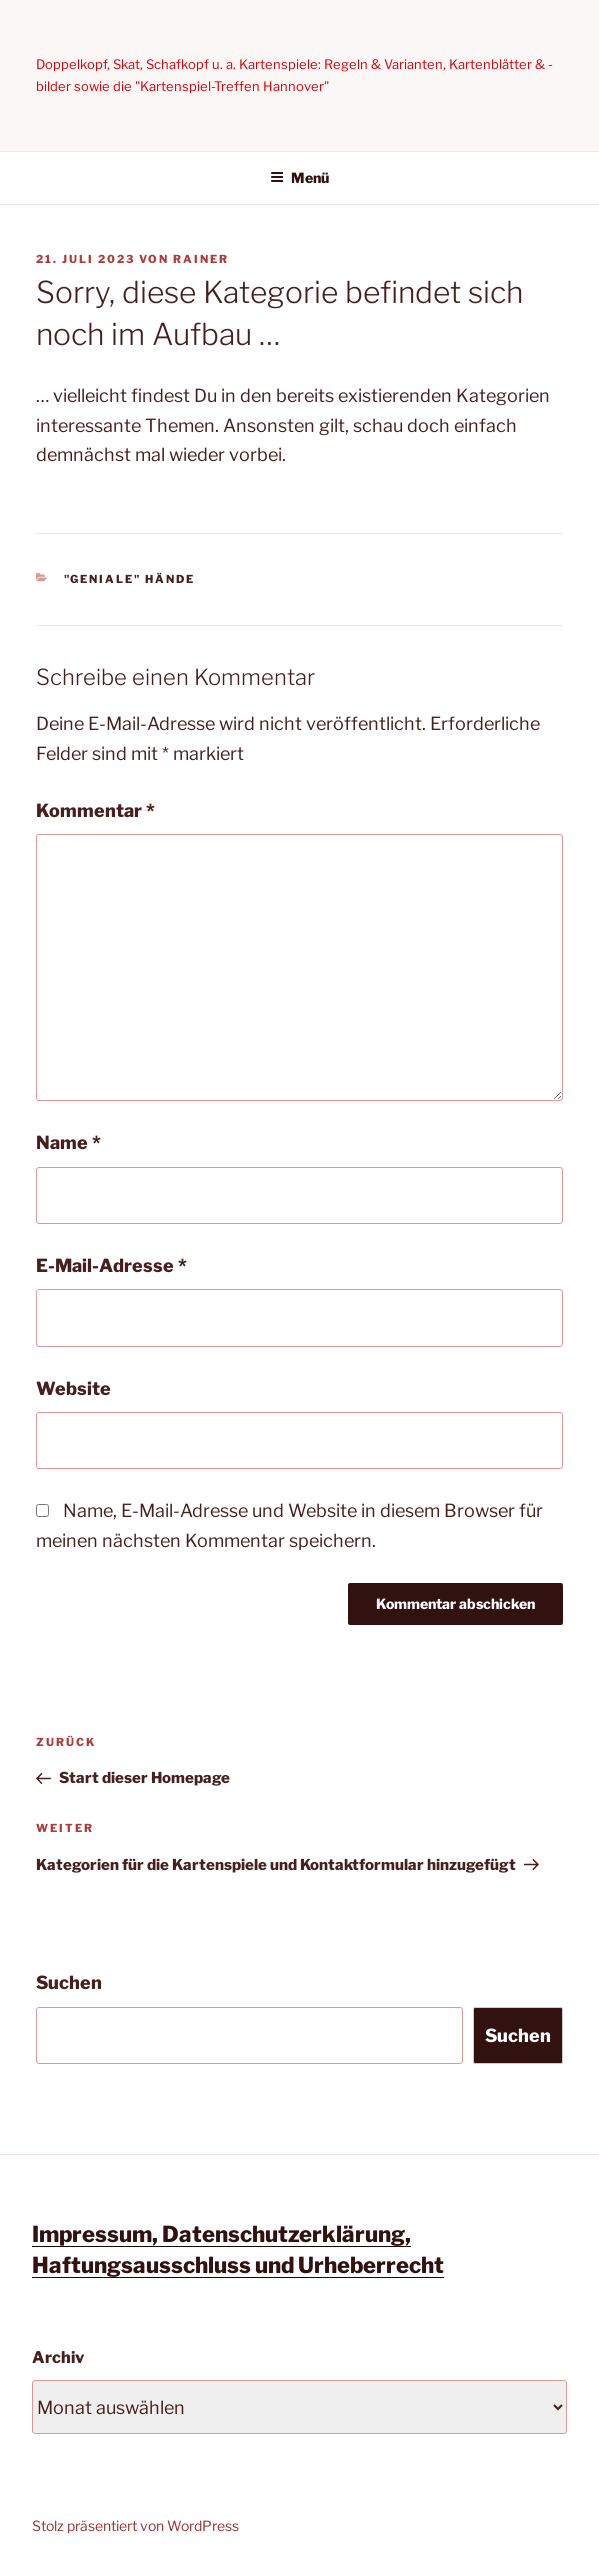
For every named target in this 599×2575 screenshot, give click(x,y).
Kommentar (95, 810)
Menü (299, 177)
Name (68, 1142)
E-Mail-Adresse (111, 1265)
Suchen (69, 1982)
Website (73, 1388)
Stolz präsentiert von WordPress (135, 2525)
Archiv (58, 2357)
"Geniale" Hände (130, 579)
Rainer (201, 259)
